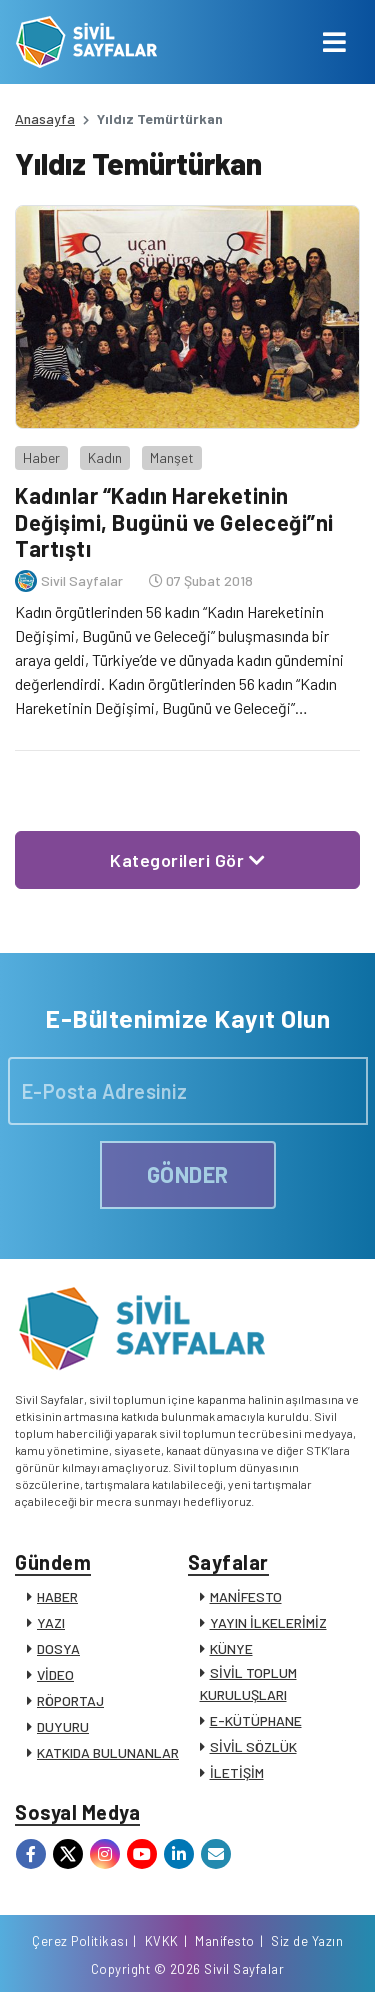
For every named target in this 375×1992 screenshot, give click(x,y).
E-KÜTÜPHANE (256, 1720)
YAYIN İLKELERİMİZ (268, 1622)
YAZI (51, 1622)
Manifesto (225, 1941)
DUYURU (63, 1726)
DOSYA (58, 1648)
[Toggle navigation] (334, 42)
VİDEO (55, 1674)
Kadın (105, 457)
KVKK (162, 1941)
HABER (57, 1596)
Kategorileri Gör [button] (187, 860)
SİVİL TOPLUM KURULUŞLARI (248, 1683)
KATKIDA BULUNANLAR (108, 1752)
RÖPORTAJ (70, 1700)
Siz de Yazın (307, 1941)
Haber (41, 457)
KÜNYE (231, 1648)
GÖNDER (188, 1174)
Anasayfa (45, 118)
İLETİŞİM (237, 1772)
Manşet (172, 457)
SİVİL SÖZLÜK (253, 1746)
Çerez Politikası (80, 1941)
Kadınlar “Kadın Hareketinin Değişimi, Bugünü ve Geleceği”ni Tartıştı (174, 521)
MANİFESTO (246, 1596)
